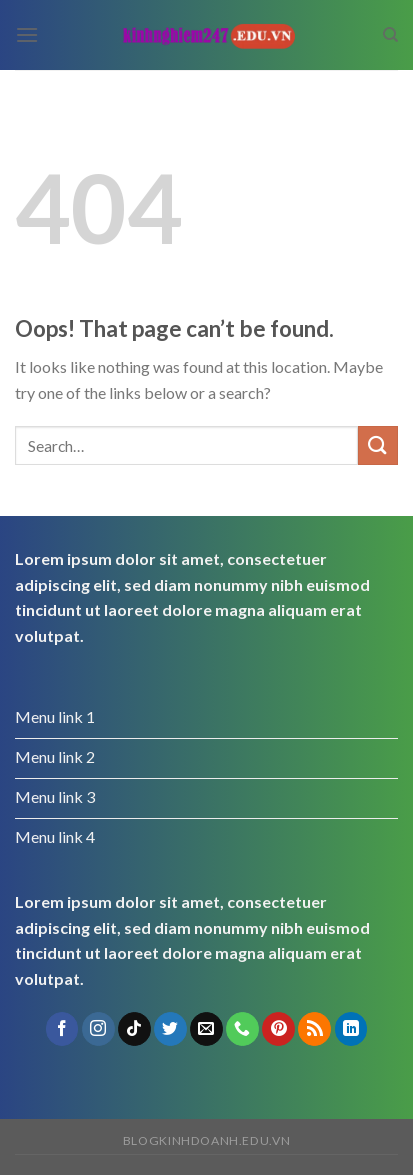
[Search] (390, 35)
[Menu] (27, 34)
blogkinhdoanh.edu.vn (206, 1140)
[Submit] (378, 445)
